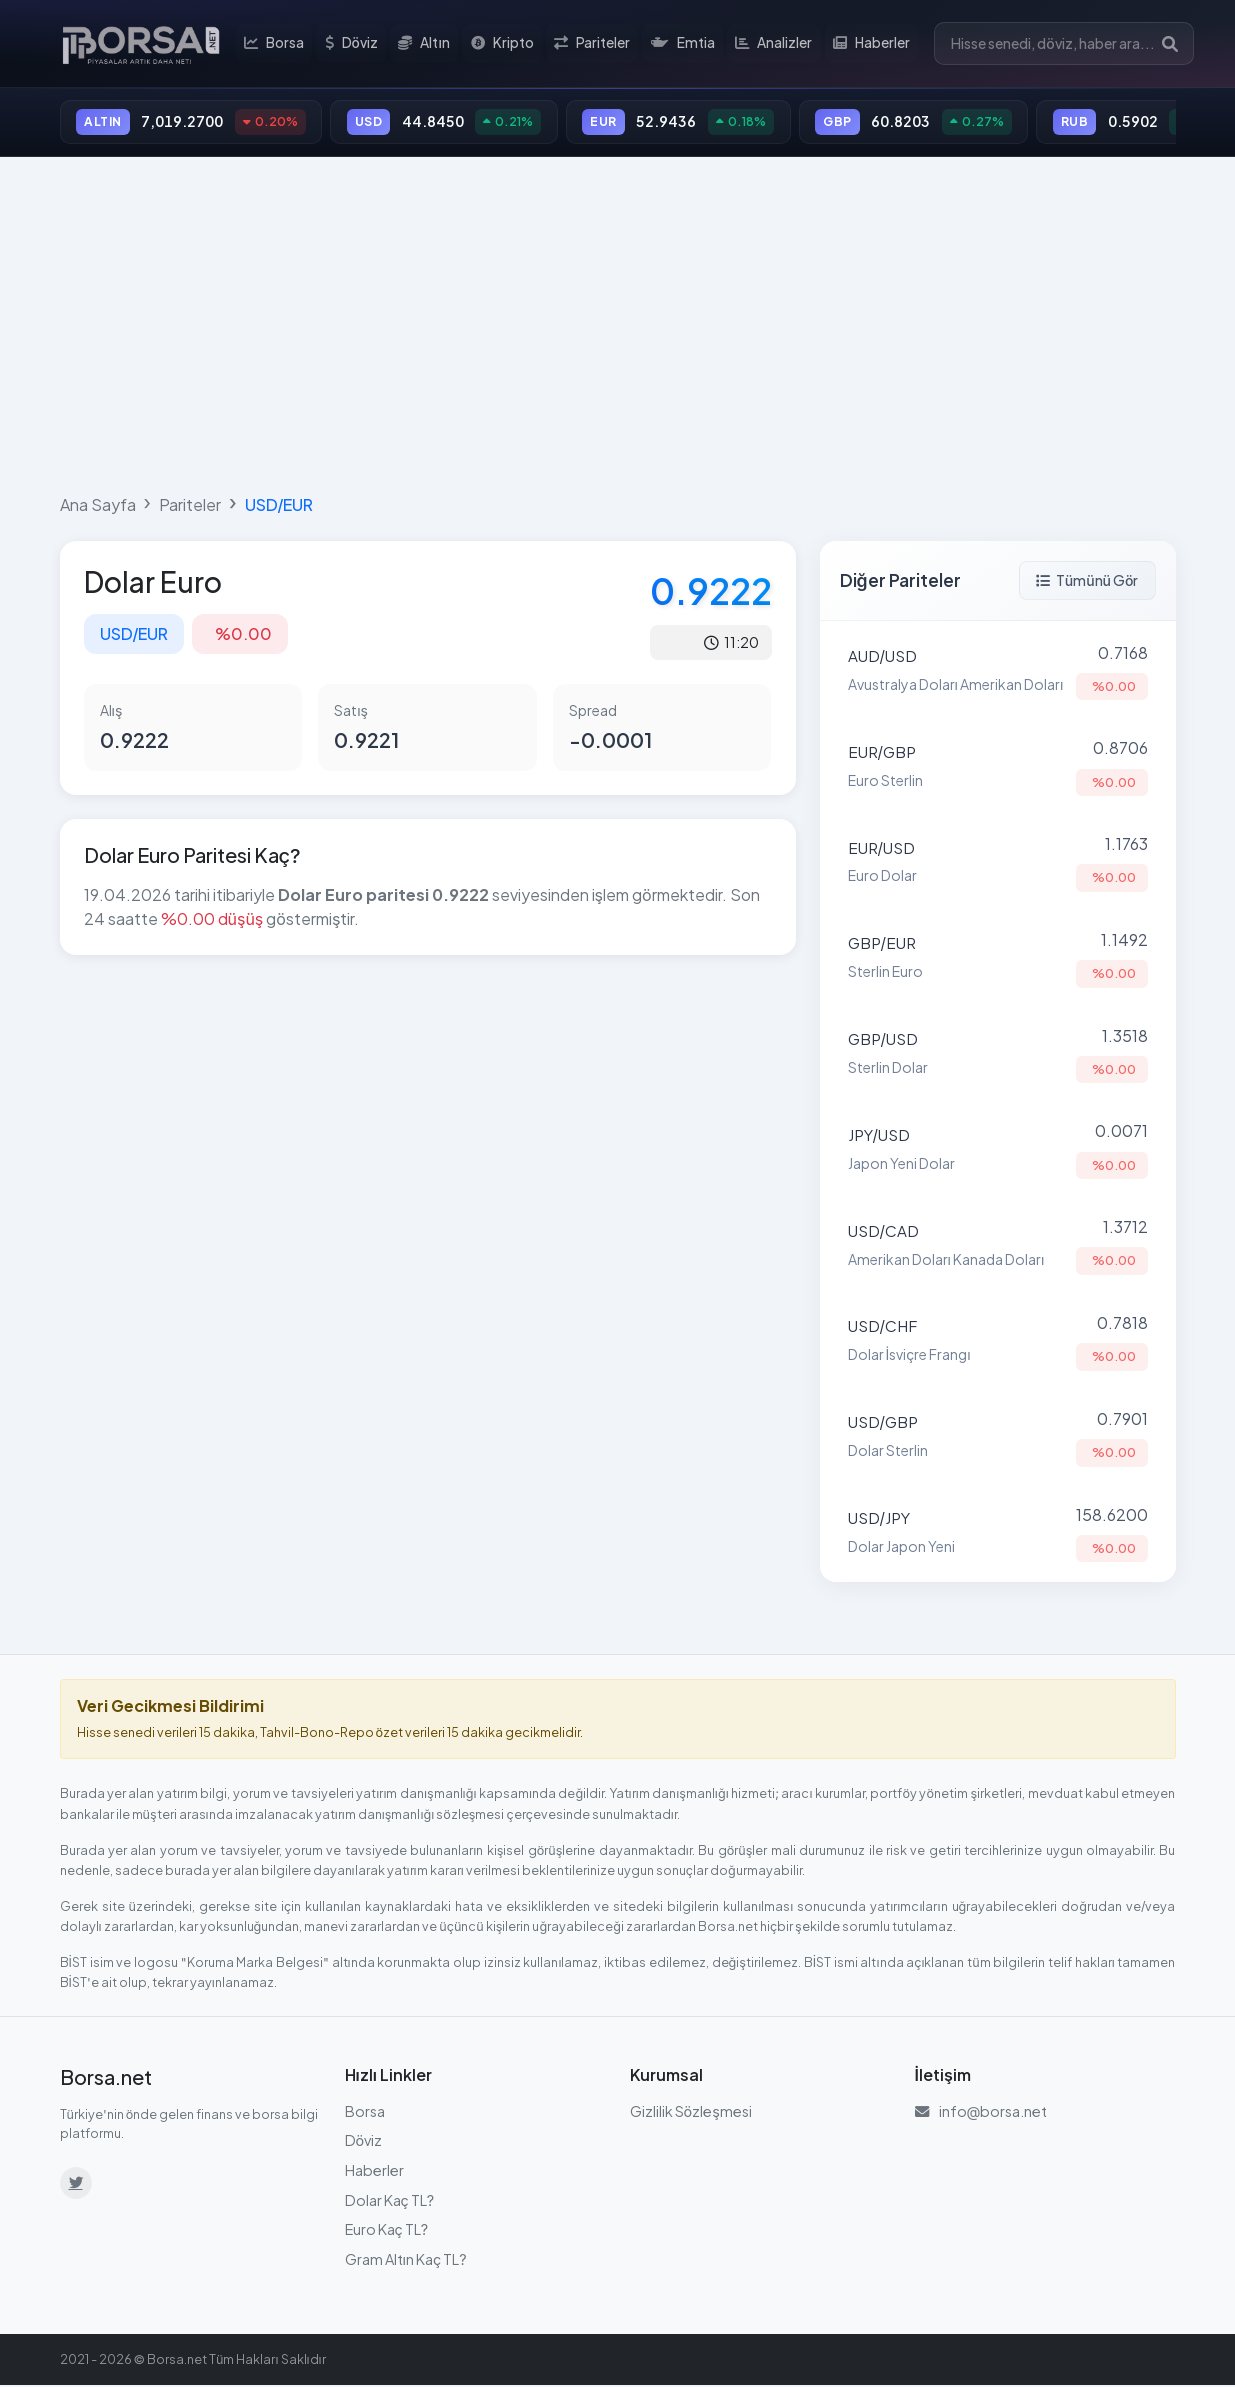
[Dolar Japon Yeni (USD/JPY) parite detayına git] (998, 1534)
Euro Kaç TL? (387, 2230)
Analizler (773, 44)
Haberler (871, 44)
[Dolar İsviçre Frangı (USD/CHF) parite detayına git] (998, 1342)
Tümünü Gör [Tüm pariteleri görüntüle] (1087, 581)
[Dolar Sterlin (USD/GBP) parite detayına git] (998, 1438)
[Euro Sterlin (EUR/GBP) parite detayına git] (998, 768)
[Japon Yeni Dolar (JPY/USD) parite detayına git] (998, 1151)
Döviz (353, 44)
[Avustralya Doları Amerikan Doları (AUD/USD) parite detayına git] (998, 672)
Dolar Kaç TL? (390, 2201)
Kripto (503, 44)
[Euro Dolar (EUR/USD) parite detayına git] (998, 864)
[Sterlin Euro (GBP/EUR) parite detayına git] (998, 959)
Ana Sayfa (98, 505)
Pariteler (593, 44)
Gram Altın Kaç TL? (406, 2260)
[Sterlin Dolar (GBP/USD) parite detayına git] (998, 1055)
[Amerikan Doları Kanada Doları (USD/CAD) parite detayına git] (998, 1247)
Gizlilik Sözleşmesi (691, 2112)
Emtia (683, 44)
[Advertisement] (618, 322)
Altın (427, 44)
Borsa (277, 44)
